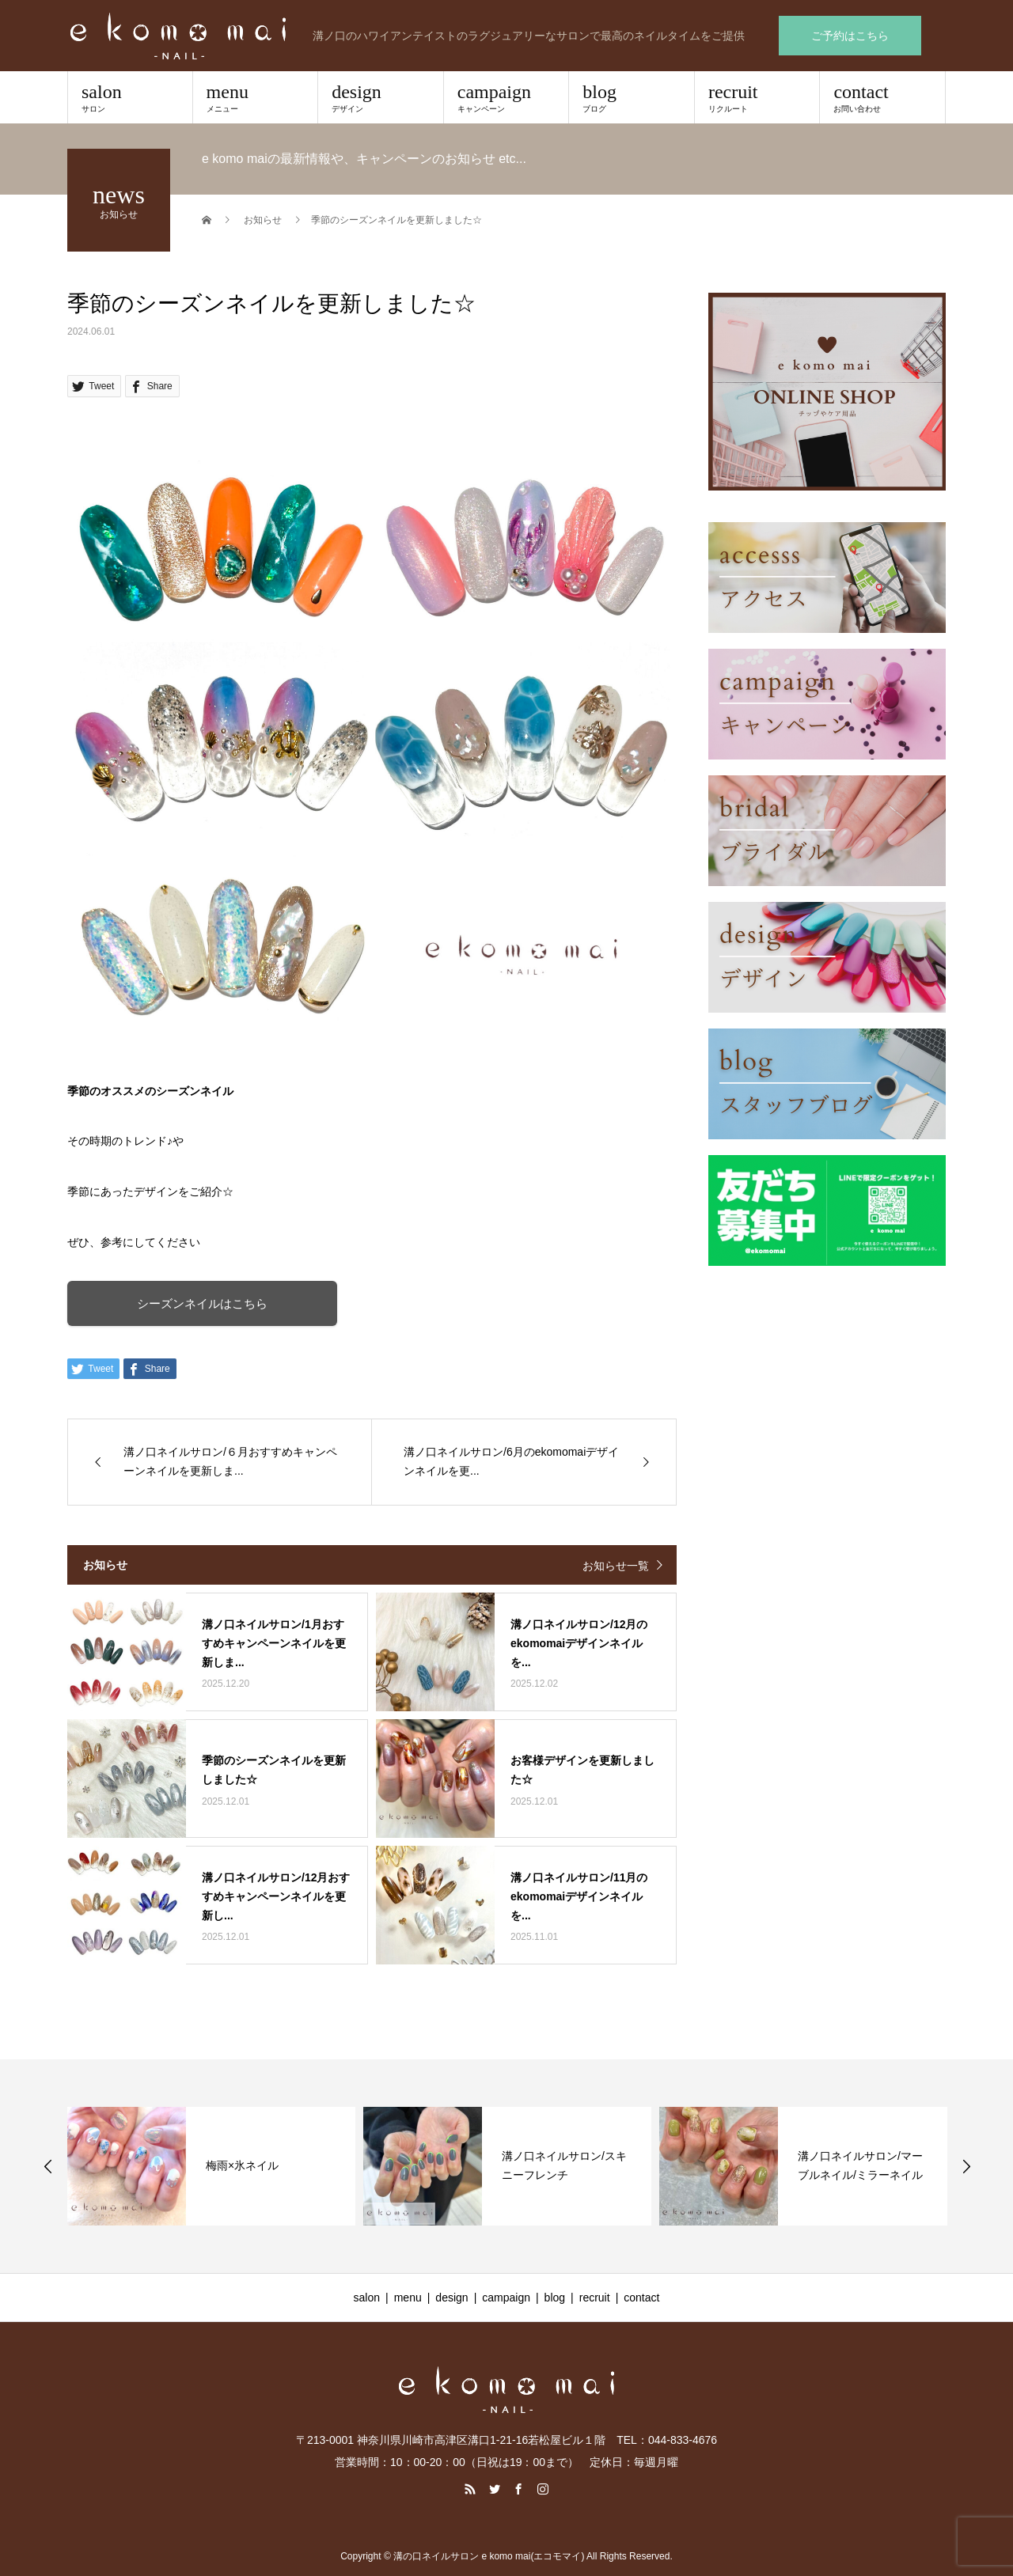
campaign (506, 97)
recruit (757, 97)
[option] (211, 2166)
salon (130, 97)
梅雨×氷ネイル (242, 2165)
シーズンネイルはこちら (206, 1303)
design (381, 97)
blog (631, 97)
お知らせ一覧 (615, 1565)
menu (256, 97)
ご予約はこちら (850, 35)
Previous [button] (48, 2166)
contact (882, 97)
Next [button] (966, 2166)
